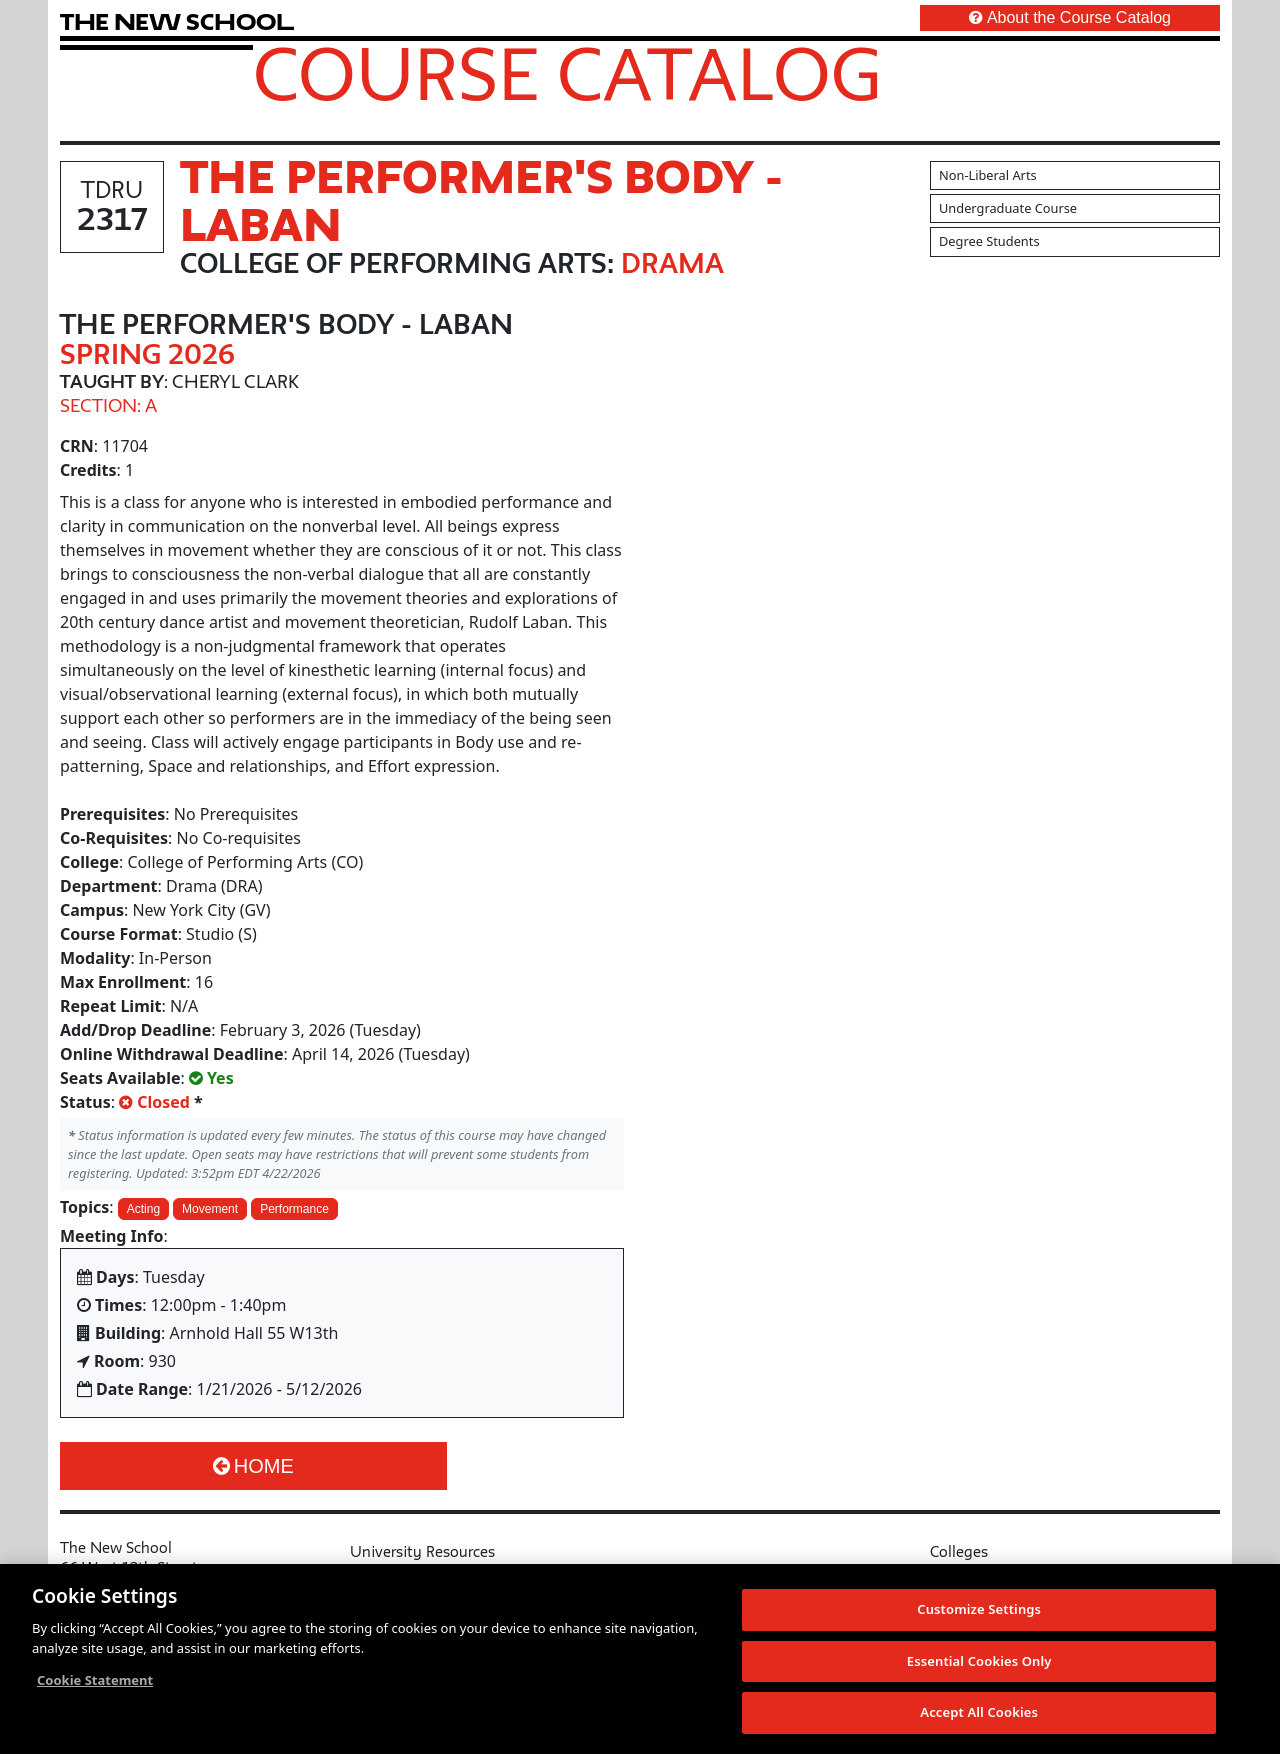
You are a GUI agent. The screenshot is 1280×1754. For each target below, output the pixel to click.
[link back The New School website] (177, 21)
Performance (294, 1209)
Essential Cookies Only (979, 1662)
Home (253, 1466)
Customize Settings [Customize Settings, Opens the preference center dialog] (979, 1610)
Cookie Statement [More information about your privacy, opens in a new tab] (95, 1681)
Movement (210, 1209)
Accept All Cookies (979, 1714)
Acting (143, 1209)
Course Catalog (567, 73)
